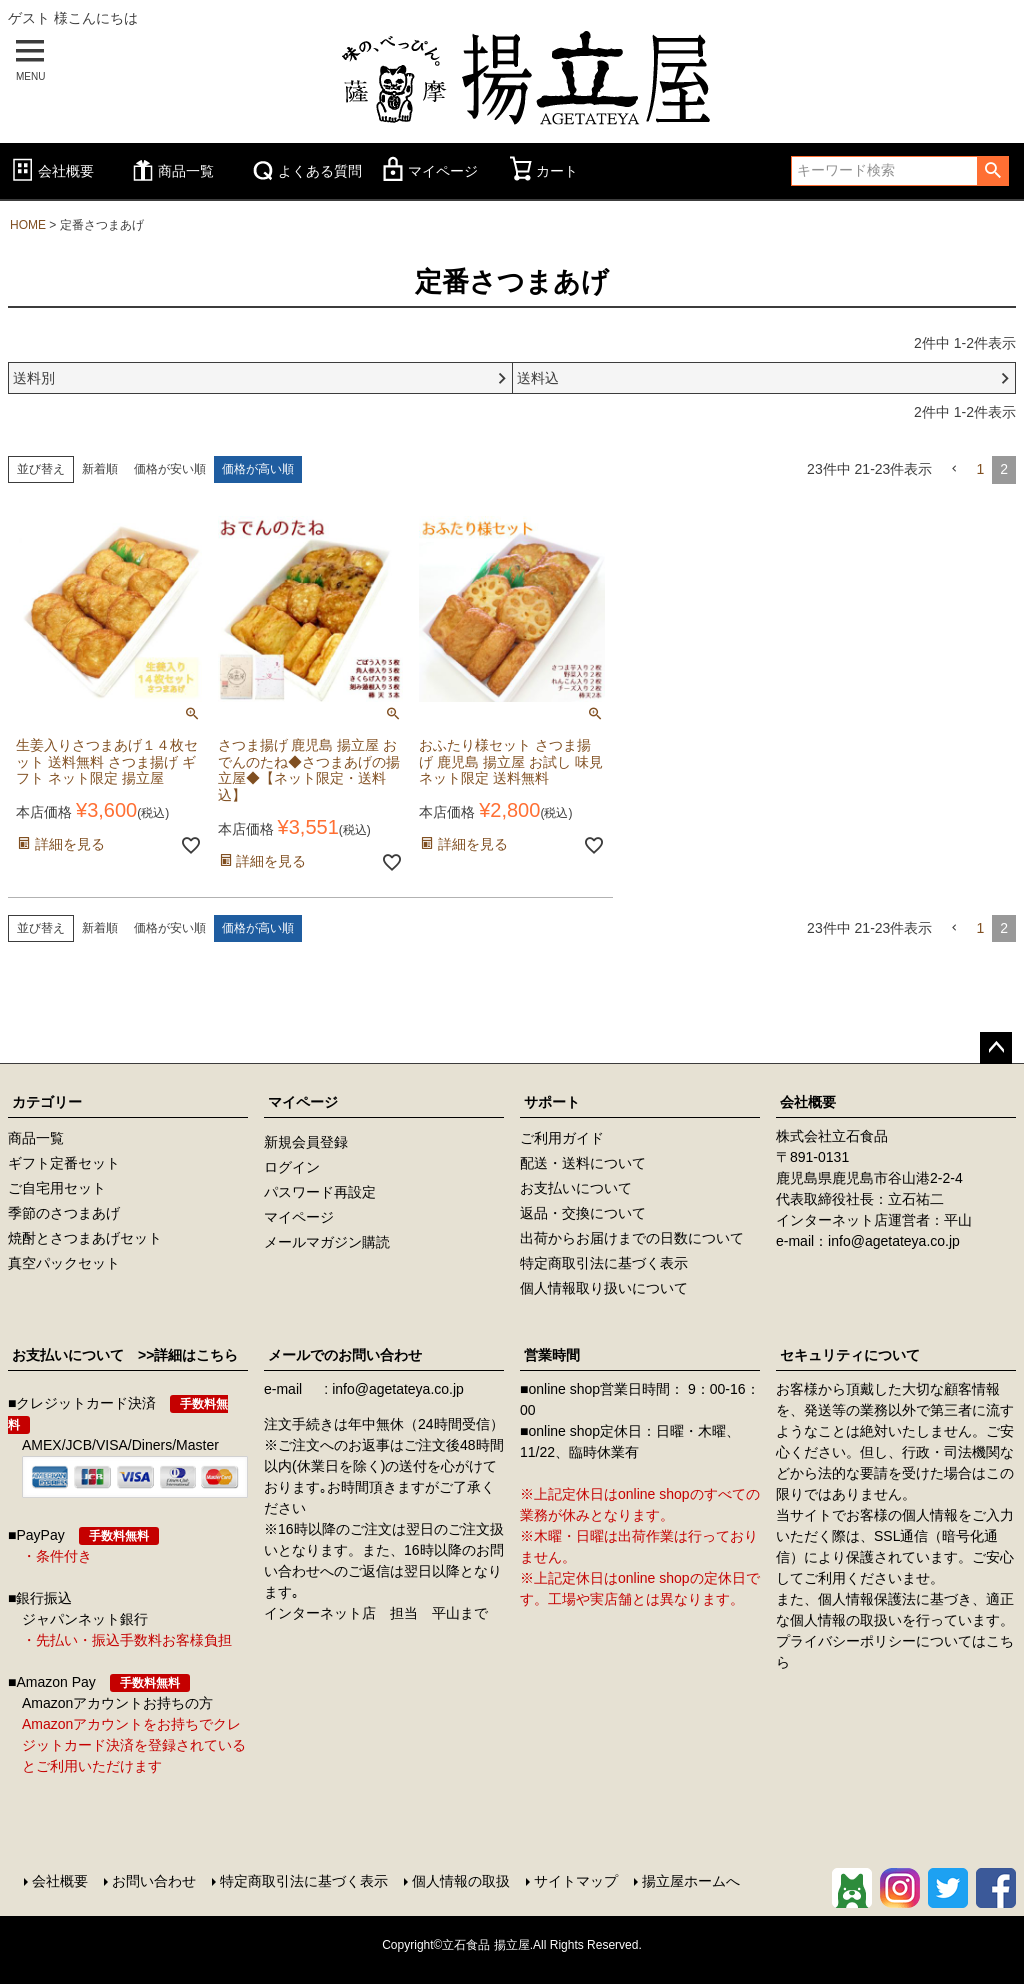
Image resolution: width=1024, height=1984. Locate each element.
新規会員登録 (306, 1142)
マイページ (428, 171)
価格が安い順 (170, 469)
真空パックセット (64, 1263)
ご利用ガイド (562, 1138)
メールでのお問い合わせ (345, 1355)
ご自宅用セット (57, 1188)
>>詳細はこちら (181, 1355)
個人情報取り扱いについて (604, 1288)
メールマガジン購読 (327, 1242)
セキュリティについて (850, 1355)
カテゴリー (47, 1102)
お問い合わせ (154, 1881)
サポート (552, 1102)
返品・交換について (583, 1213)
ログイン (292, 1167)
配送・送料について (583, 1163)
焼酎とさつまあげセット (85, 1238)
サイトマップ (576, 1881)
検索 (992, 171)
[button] (954, 469)
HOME (28, 225)
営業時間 (552, 1355)
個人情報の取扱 (461, 1881)
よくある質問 (305, 171)
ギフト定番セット (64, 1163)
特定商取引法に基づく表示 (604, 1263)
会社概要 (51, 171)
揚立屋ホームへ (691, 1881)
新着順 (100, 469)
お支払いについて (576, 1188)
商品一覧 (171, 171)
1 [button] (980, 469)
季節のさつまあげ (64, 1213)
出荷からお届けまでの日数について (632, 1238)
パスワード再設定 (320, 1192)
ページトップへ (996, 1048)
